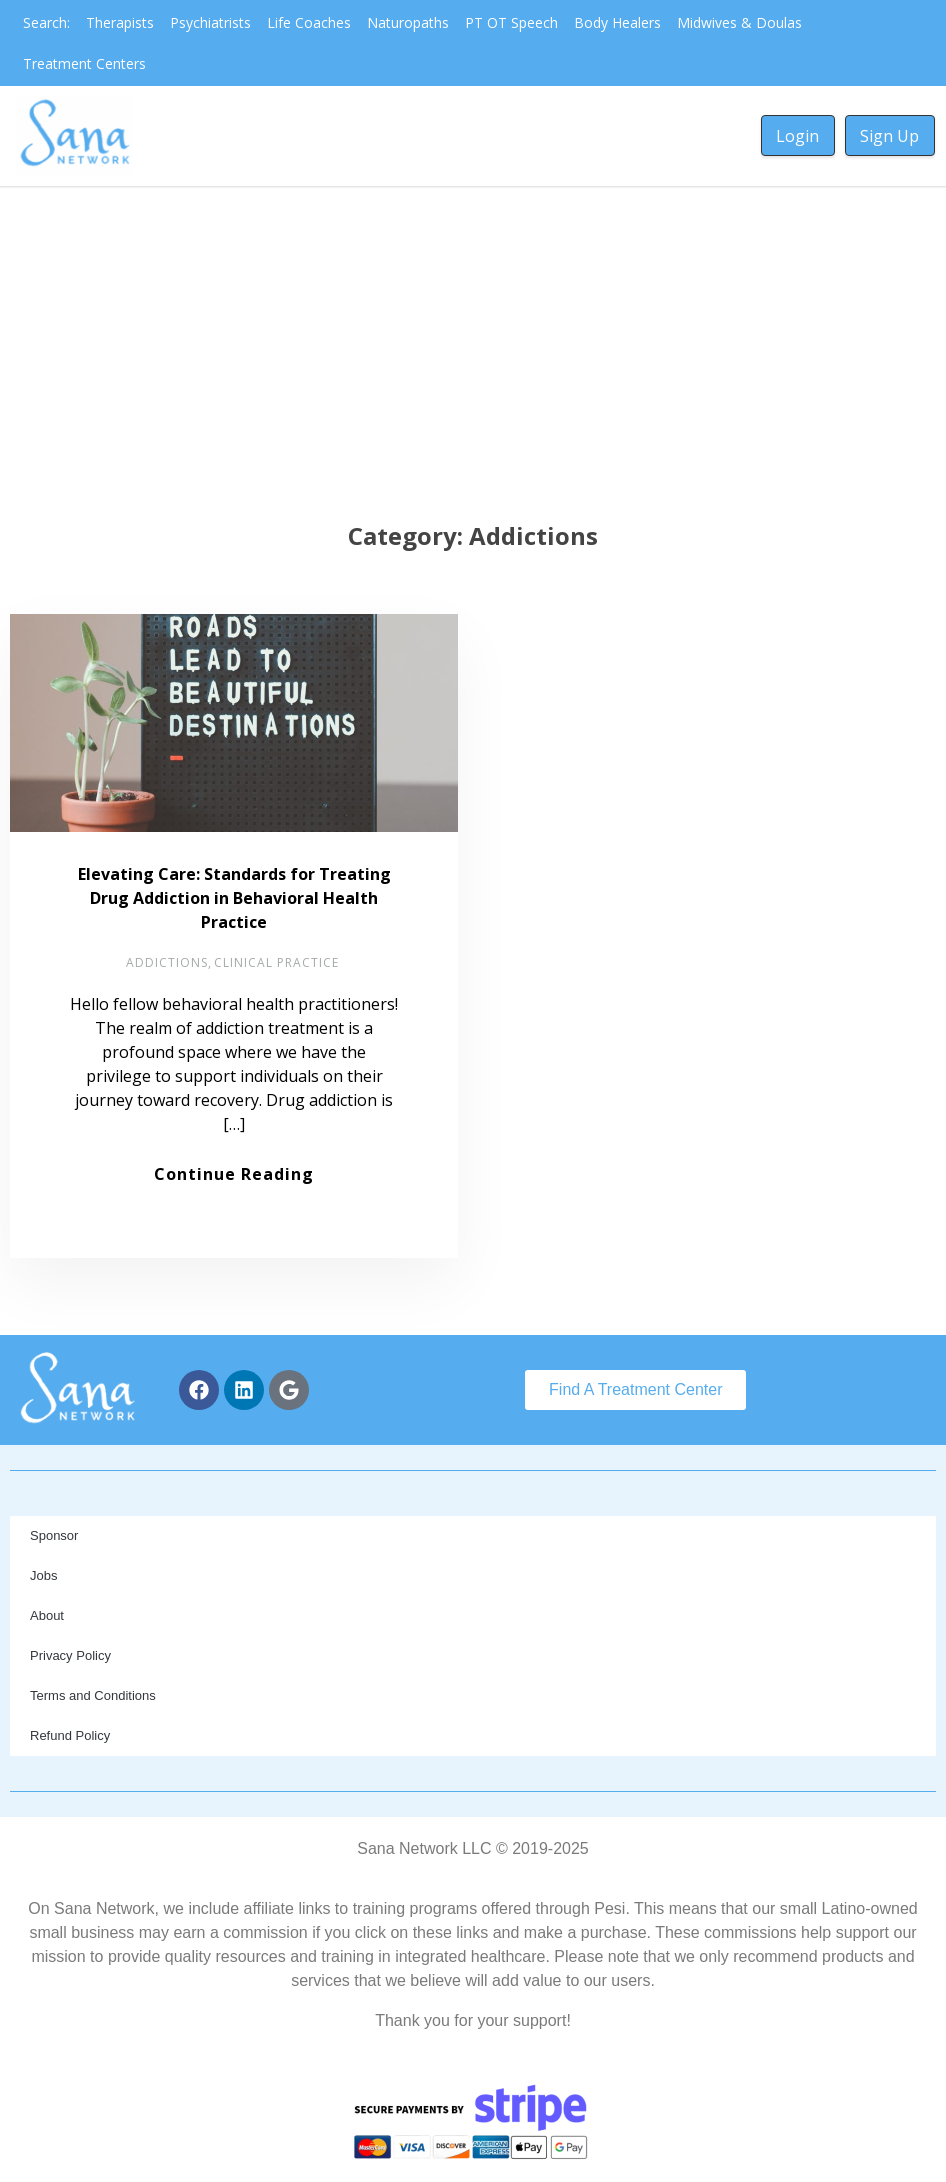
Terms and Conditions (93, 1695)
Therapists (120, 22)
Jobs (43, 1575)
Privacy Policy (70, 1655)
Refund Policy (70, 1735)
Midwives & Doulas (739, 22)
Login (797, 136)
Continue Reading (234, 1174)
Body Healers (617, 22)
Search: (46, 22)
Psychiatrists (210, 22)
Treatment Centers (84, 63)
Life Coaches (309, 22)
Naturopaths (408, 22)
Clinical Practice (276, 962)
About (47, 1615)
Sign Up (889, 136)
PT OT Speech (511, 22)
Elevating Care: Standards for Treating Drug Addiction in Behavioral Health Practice (234, 898)
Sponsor (54, 1535)
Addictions (167, 962)
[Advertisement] (473, 336)
